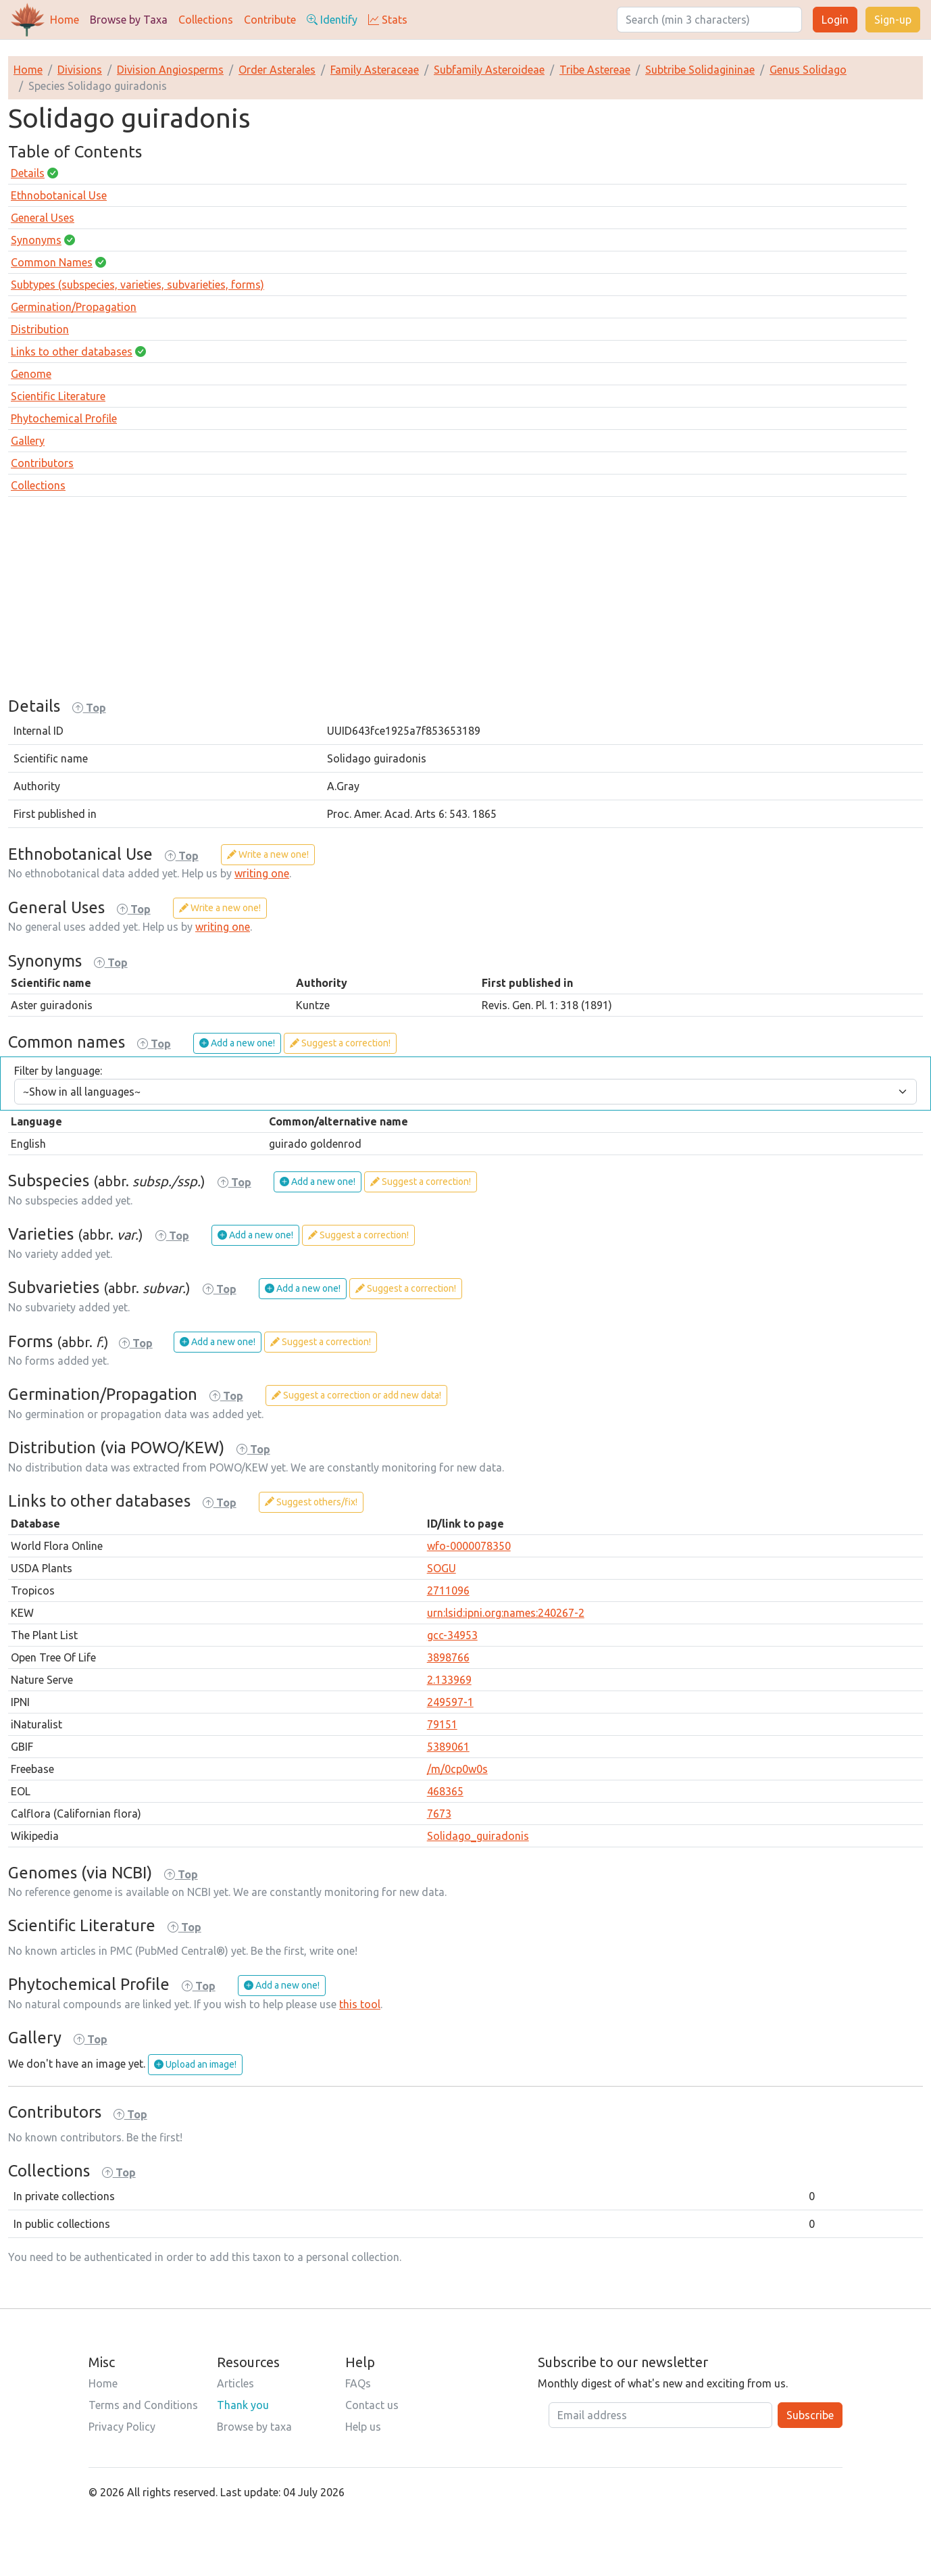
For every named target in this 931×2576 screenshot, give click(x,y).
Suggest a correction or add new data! (356, 1395)
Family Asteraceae (374, 70)
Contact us (372, 2405)
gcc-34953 (452, 1635)
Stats (387, 20)
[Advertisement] (465, 602)
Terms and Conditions (143, 2405)
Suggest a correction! (340, 1043)
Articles (235, 2383)
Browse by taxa (254, 2427)
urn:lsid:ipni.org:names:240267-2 (505, 1613)
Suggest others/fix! (311, 1502)
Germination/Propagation (73, 307)
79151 (442, 1724)
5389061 (448, 1747)
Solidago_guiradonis (478, 1836)
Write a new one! (268, 854)
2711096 (448, 1590)
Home (64, 20)
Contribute (270, 20)
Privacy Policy (122, 2427)
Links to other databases (71, 351)
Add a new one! (237, 1043)
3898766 (448, 1657)
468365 (445, 1791)
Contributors (42, 463)
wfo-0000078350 (469, 1546)
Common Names (52, 262)
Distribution (40, 329)
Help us (363, 2427)
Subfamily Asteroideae (489, 70)
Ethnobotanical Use (59, 195)
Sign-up (892, 20)
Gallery (28, 441)
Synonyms (36, 240)
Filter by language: (58, 1071)
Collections (205, 20)
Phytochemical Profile (64, 418)
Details (28, 173)
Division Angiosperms (170, 70)
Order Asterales (277, 70)
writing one (261, 873)
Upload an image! (195, 2064)
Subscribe (810, 2415)
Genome (31, 374)
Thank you (243, 2405)
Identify (332, 20)
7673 (439, 1813)
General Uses (42, 218)
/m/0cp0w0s (457, 1769)
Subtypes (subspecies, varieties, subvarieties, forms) (137, 284)
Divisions (79, 70)
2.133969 (449, 1680)
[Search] (709, 19)
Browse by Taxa (129, 20)
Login (835, 20)
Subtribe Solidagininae (700, 70)
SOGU (441, 1568)
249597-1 (450, 1702)
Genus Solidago (808, 70)
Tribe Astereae (594, 70)
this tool (359, 2004)
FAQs (358, 2383)
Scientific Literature (58, 396)
